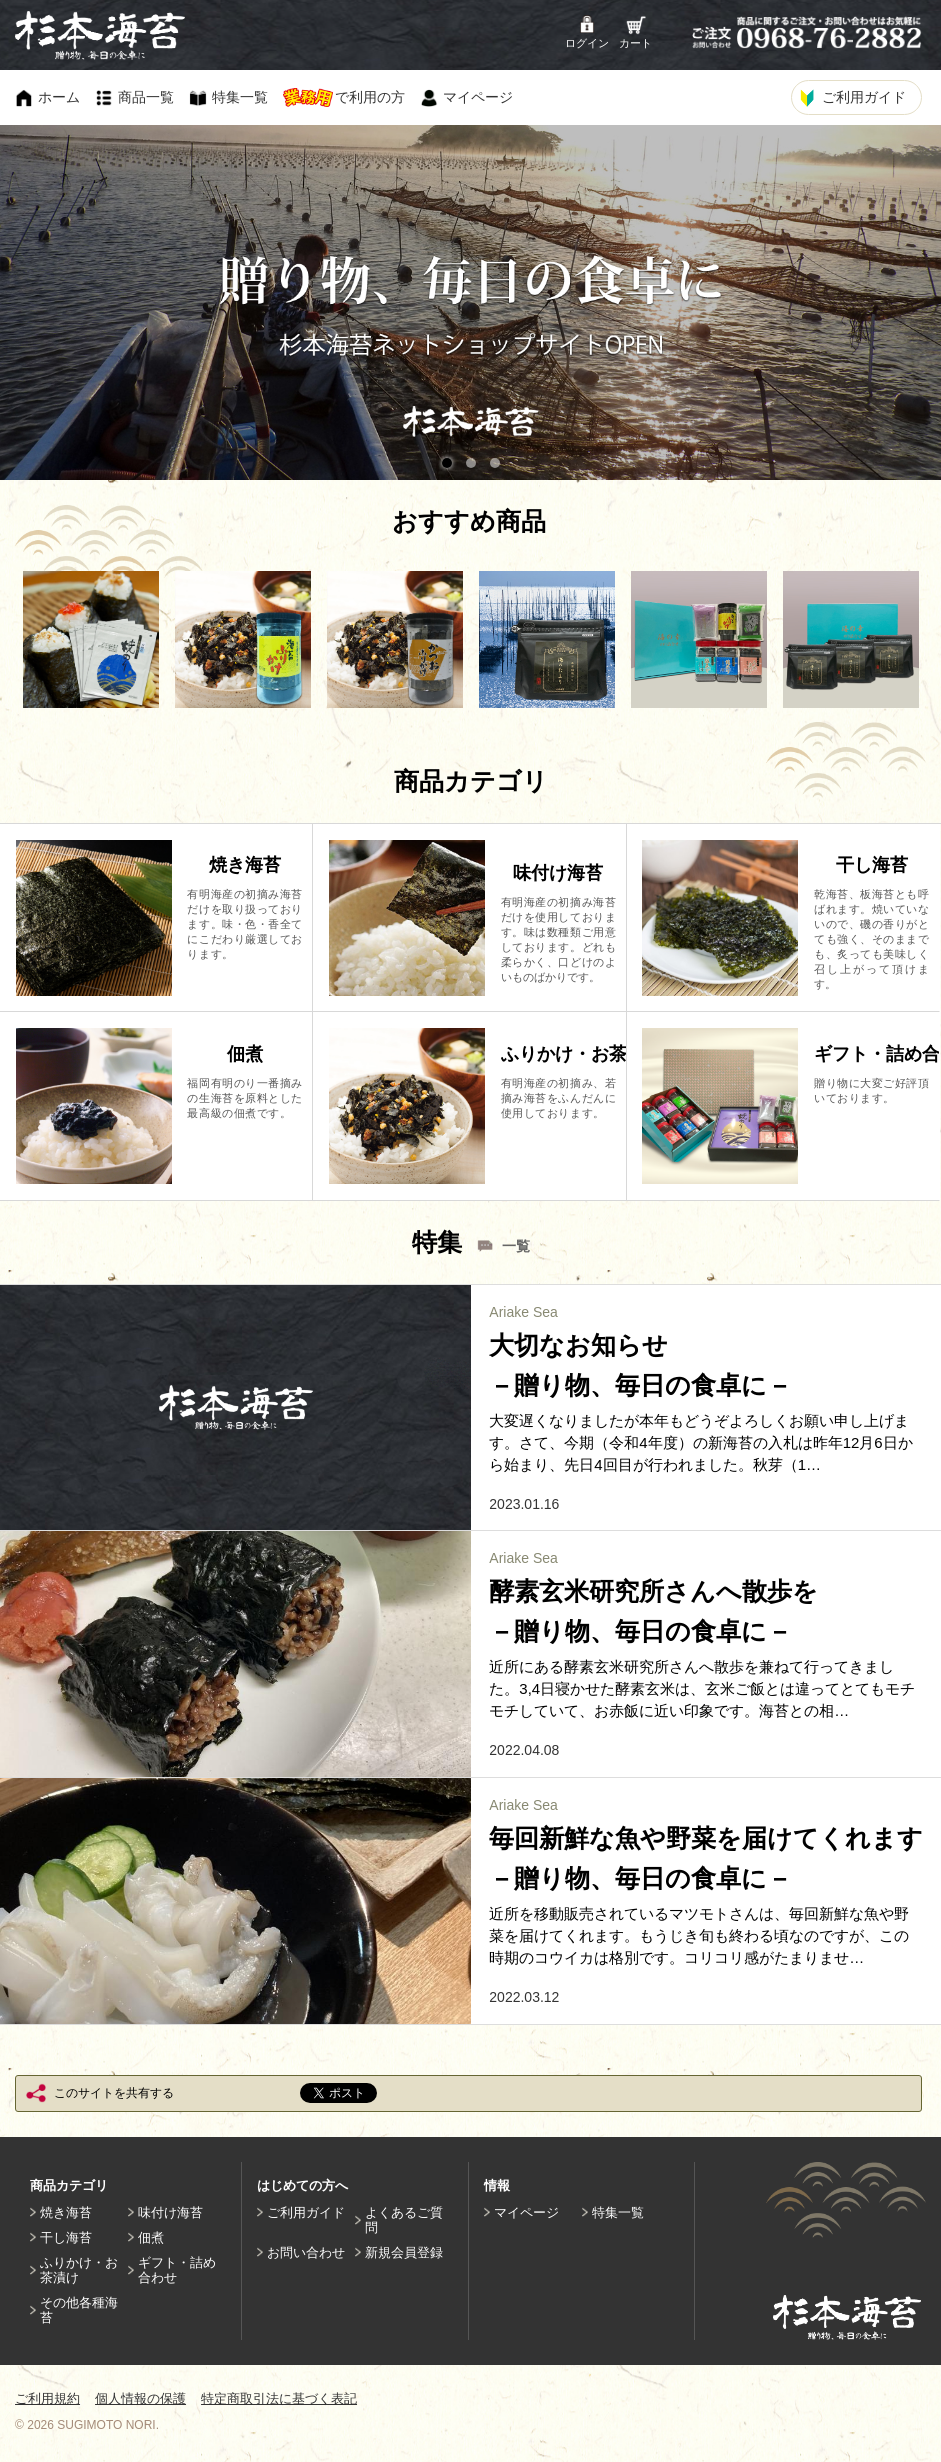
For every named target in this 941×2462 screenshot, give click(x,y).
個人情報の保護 (140, 2398)
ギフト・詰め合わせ (177, 2270)
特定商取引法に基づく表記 (279, 2398)
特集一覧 (618, 2212)
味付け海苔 (170, 2212)
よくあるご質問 (404, 2220)
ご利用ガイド (306, 2212)
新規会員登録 (404, 2252)
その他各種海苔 (79, 2310)
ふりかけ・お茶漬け (79, 2270)
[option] (91, 639)
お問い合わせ (306, 2252)
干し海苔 (66, 2237)
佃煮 (151, 2237)
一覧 (516, 1246)
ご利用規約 (47, 2398)
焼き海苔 (66, 2212)
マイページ (526, 2212)
